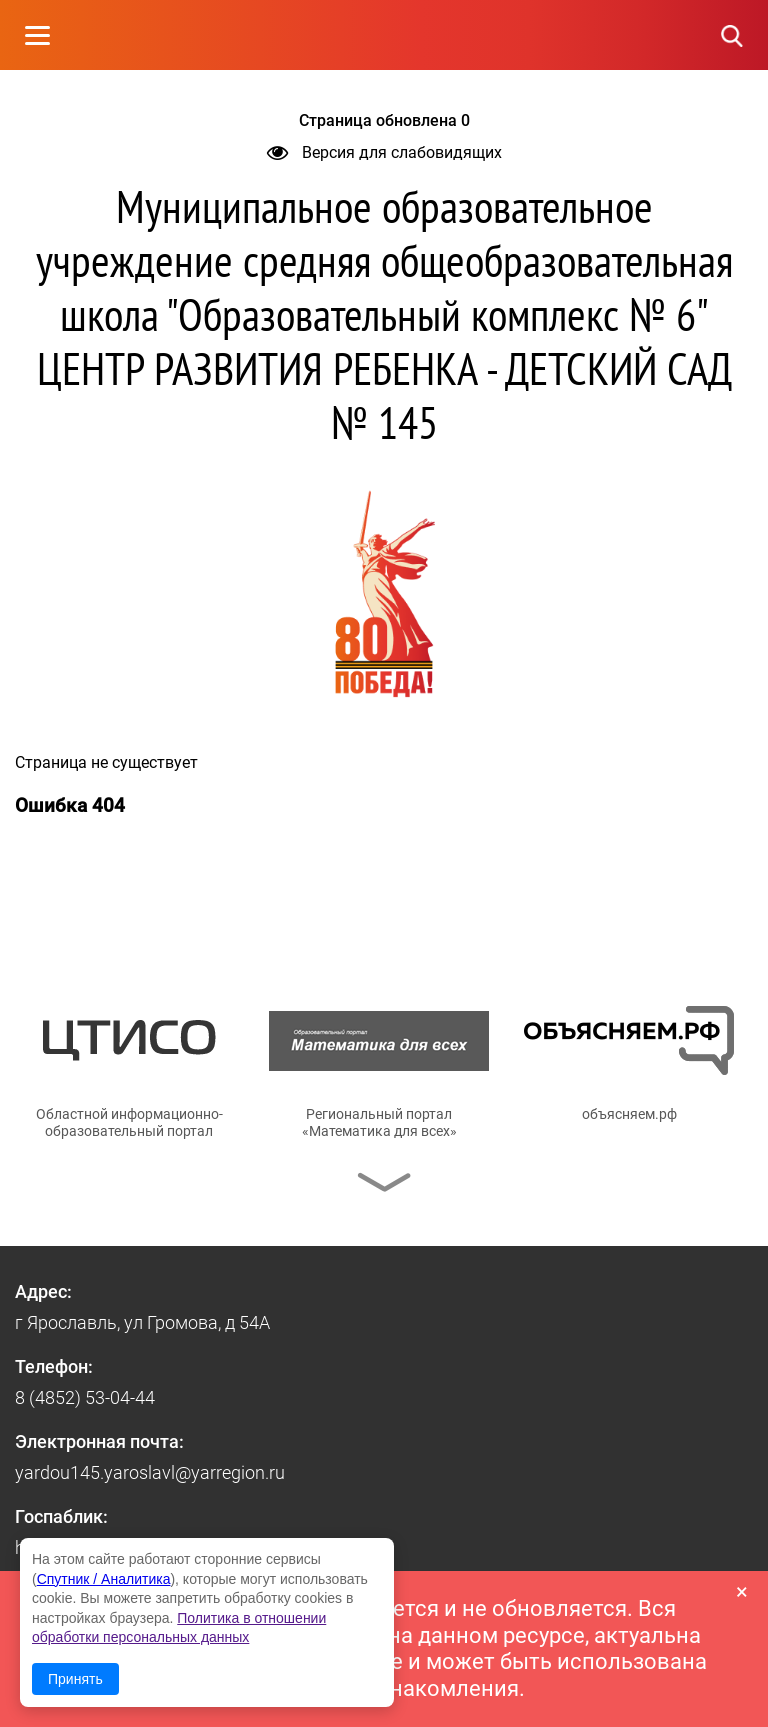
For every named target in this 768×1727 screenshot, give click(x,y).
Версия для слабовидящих (384, 152)
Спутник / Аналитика (104, 1579)
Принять (75, 1679)
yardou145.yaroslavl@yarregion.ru (150, 1472)
